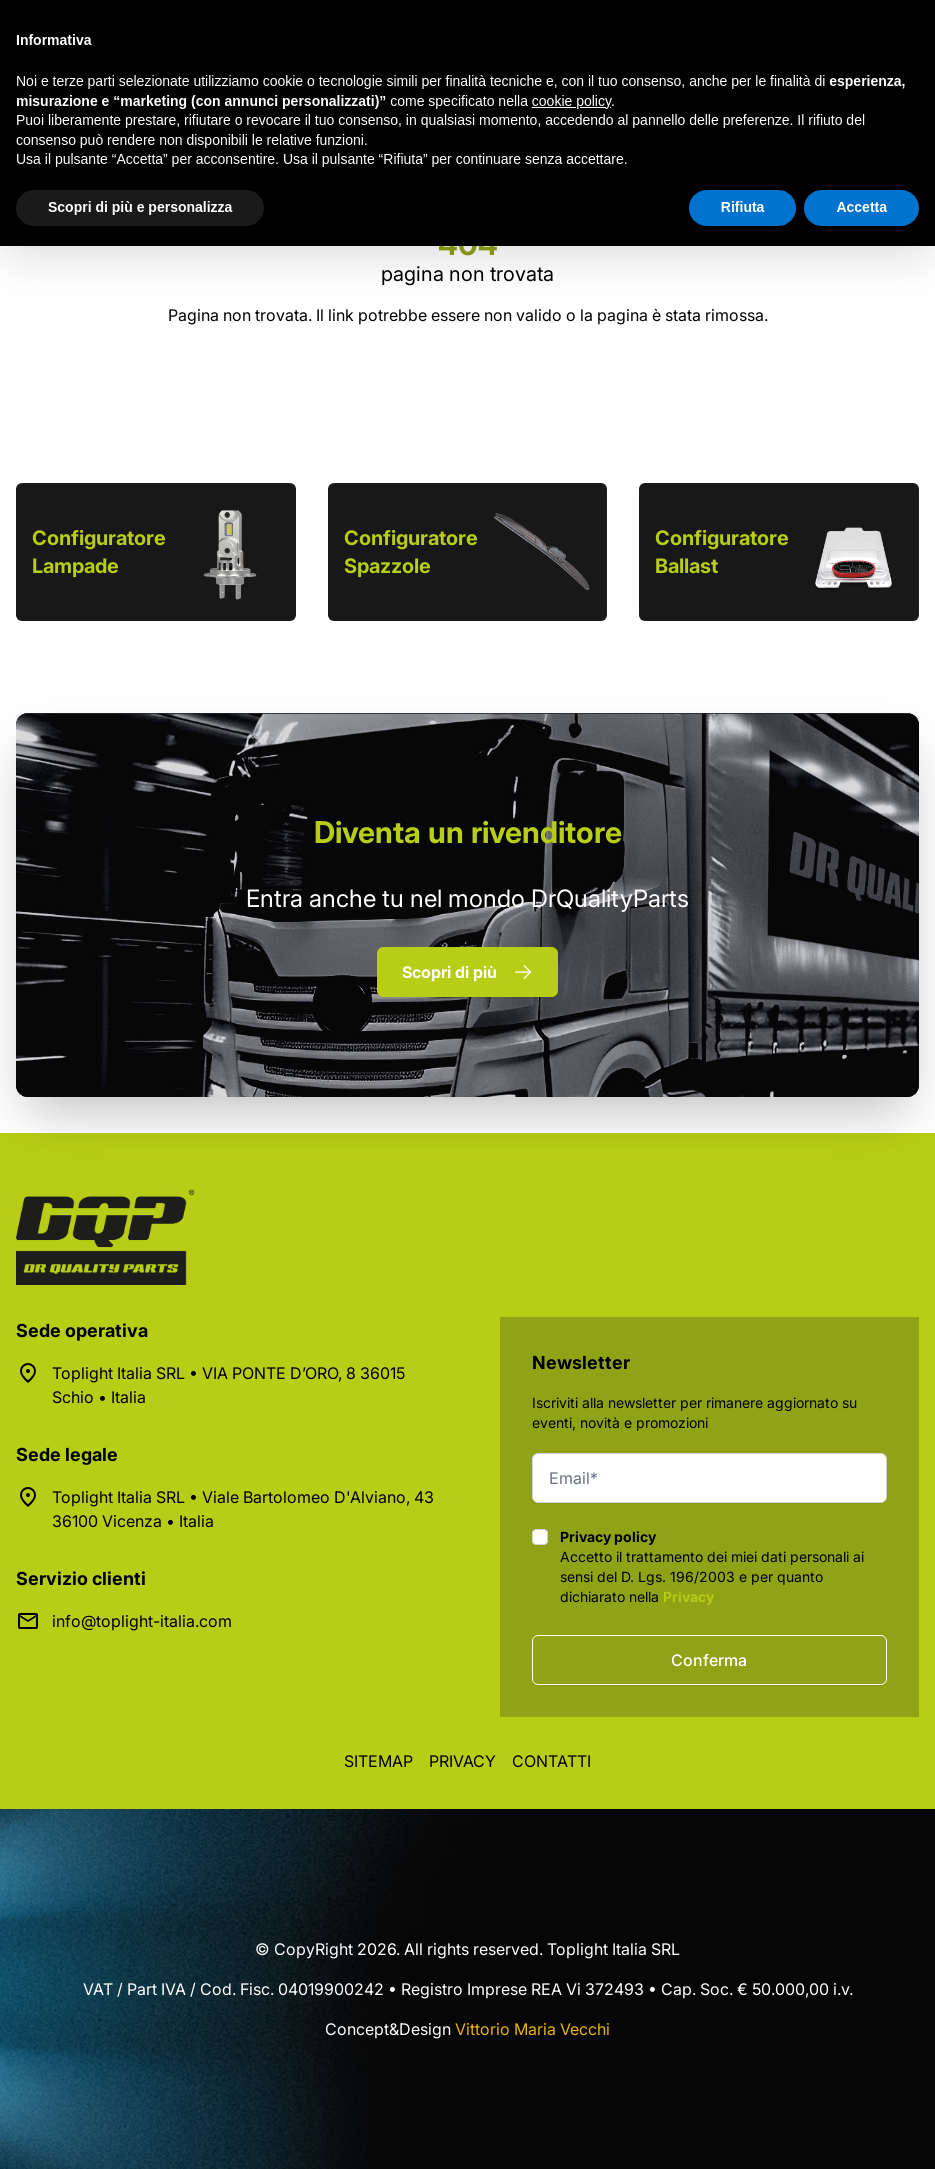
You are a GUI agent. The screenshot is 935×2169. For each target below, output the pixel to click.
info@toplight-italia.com (142, 1621)
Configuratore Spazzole (411, 552)
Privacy (688, 1596)
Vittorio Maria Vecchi (532, 2029)
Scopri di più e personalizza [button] (140, 207)
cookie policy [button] (571, 101)
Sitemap (378, 1761)
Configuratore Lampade (99, 552)
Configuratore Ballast (722, 552)
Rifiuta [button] (743, 207)
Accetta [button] (861, 207)
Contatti (551, 1761)
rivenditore (468, 832)
